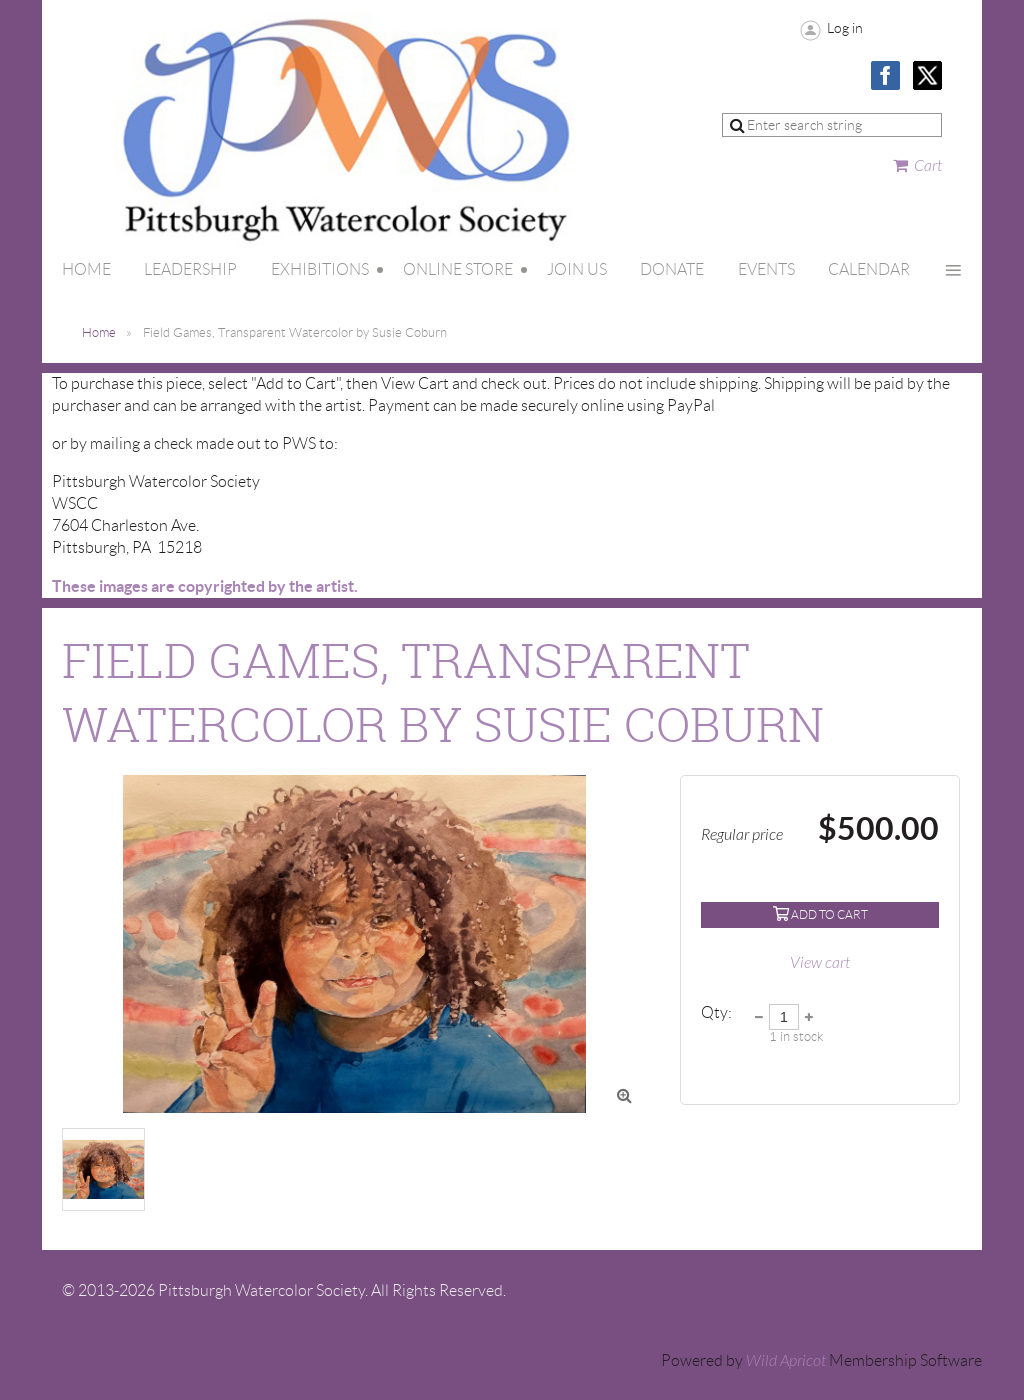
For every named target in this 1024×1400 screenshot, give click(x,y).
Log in (845, 28)
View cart (820, 963)
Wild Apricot (786, 1361)
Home (99, 332)
